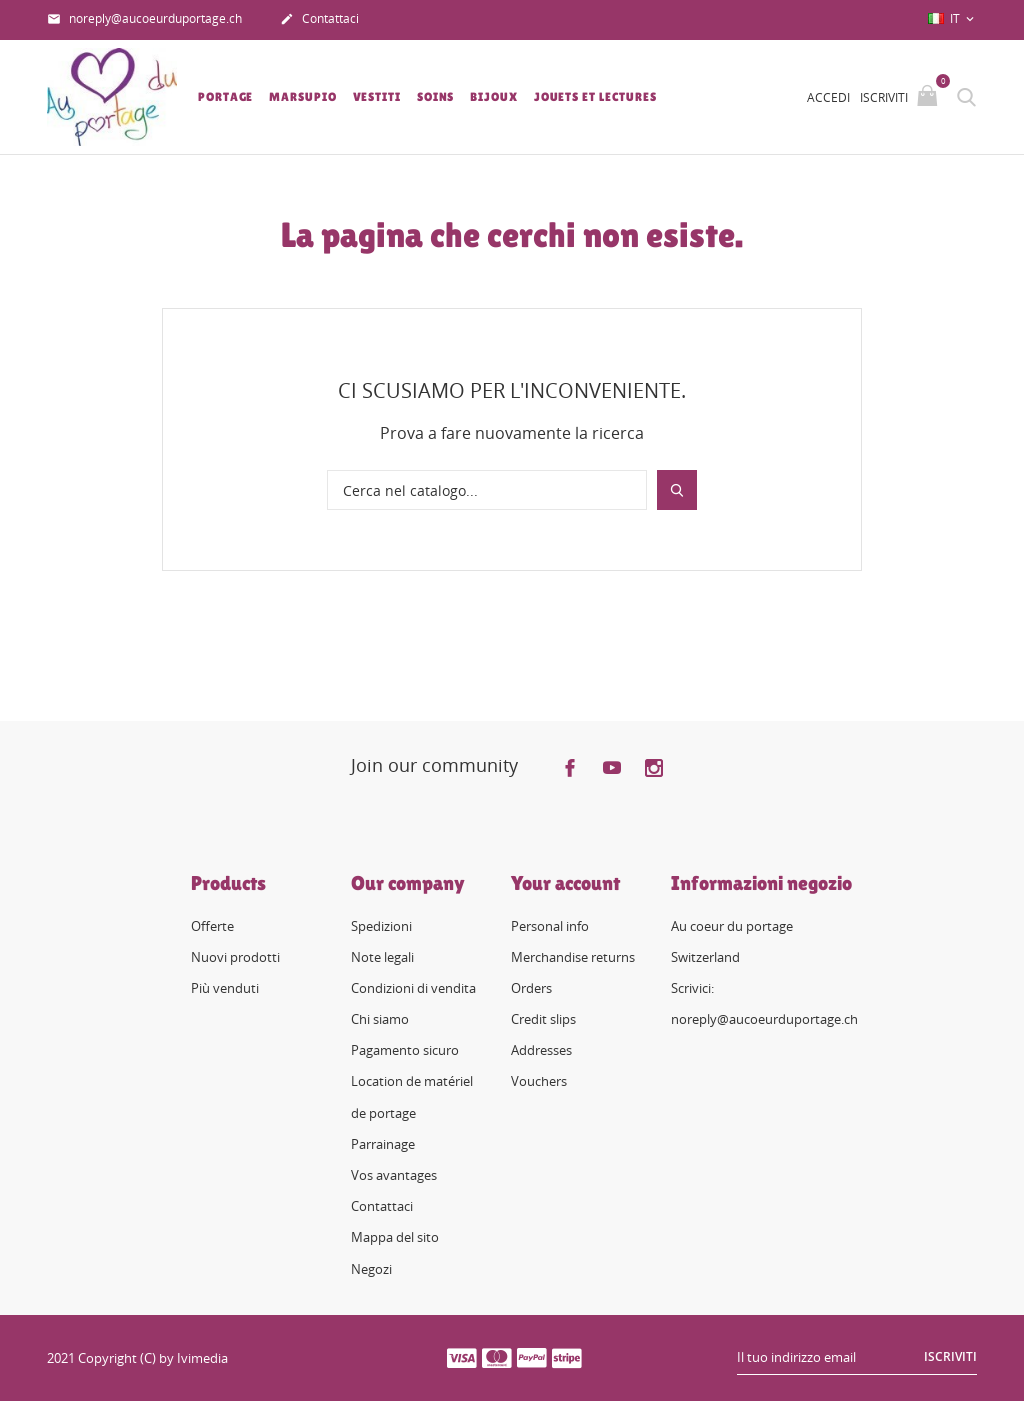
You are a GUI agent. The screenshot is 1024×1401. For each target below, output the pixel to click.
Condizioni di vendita (413, 988)
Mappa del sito (395, 1237)
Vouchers (539, 1081)
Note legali (382, 957)
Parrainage (383, 1144)
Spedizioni (381, 925)
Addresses (541, 1050)
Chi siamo (380, 1019)
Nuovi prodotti (235, 957)
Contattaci (319, 20)
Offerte (212, 925)
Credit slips (543, 1019)
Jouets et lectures (595, 97)
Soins (436, 97)
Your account (565, 882)
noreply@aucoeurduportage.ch (144, 20)
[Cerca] (487, 490)
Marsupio (302, 97)
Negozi (371, 1269)
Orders (531, 988)
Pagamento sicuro (405, 1050)
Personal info (550, 925)
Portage (225, 97)
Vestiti (377, 97)
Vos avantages (394, 1175)
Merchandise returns (573, 957)
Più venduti (225, 988)
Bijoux (493, 97)
